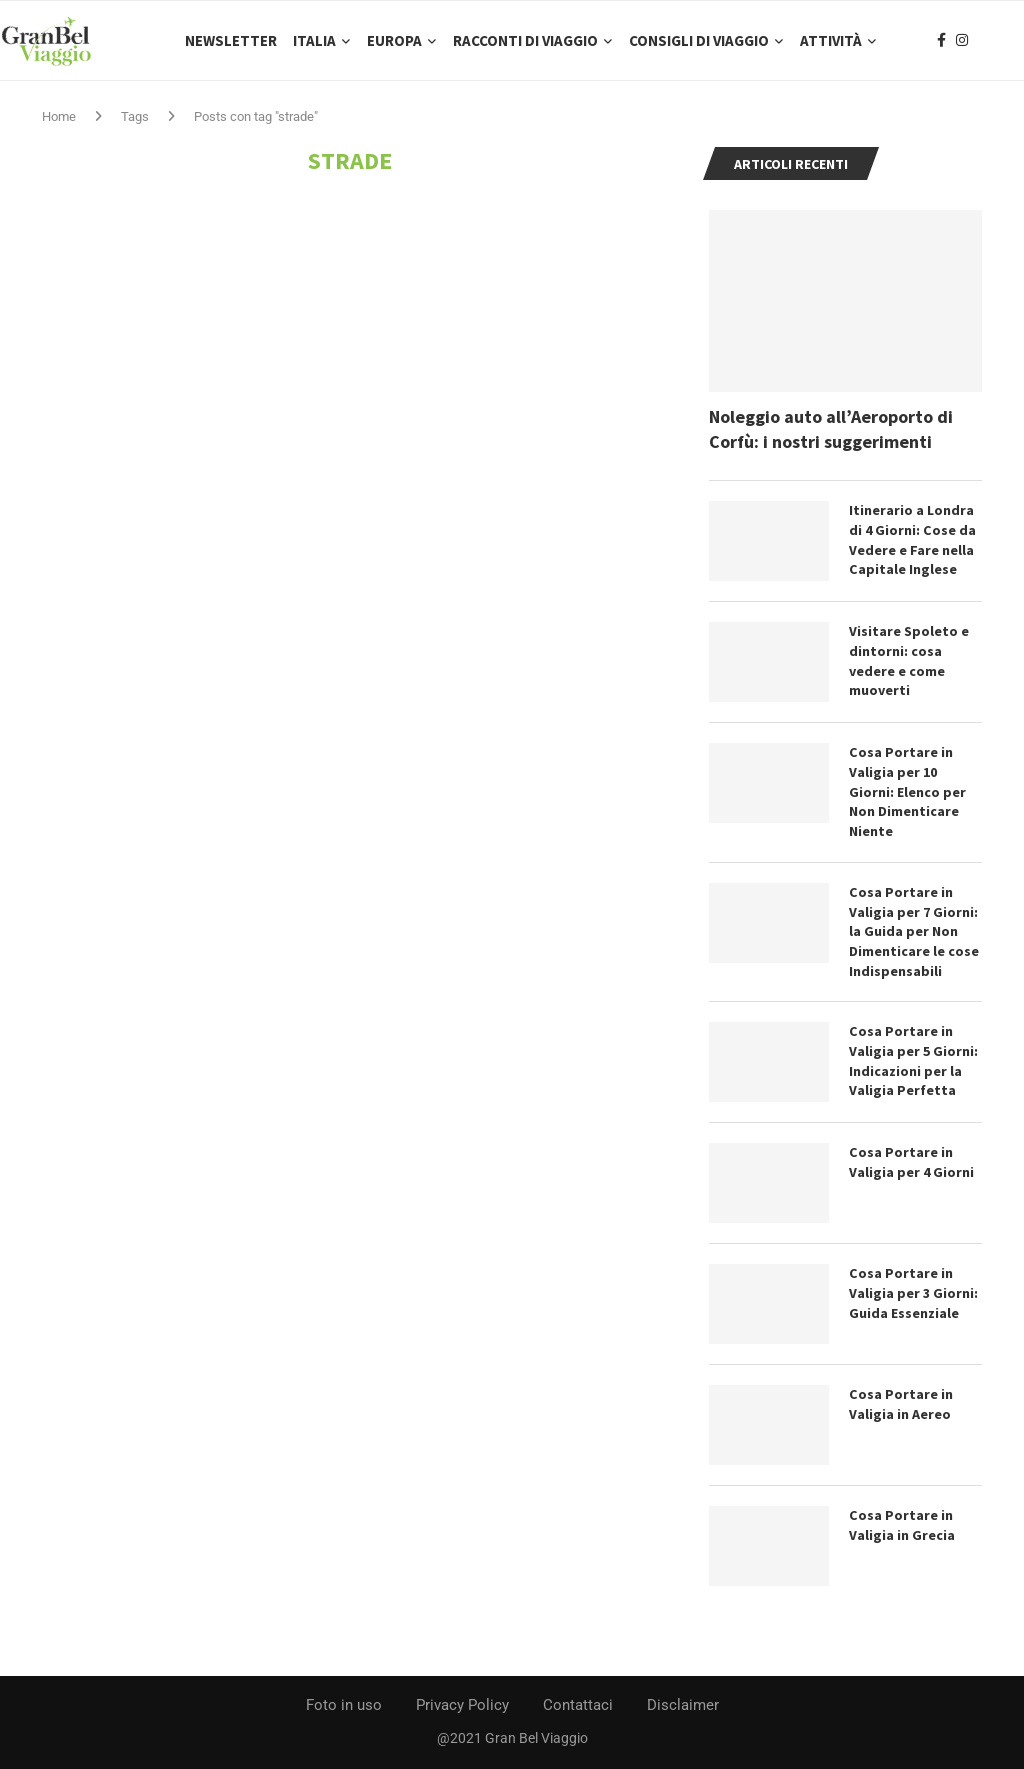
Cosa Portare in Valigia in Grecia (902, 1526)
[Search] (1014, 41)
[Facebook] (941, 41)
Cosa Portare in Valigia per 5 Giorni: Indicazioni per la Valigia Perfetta (913, 1061)
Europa (394, 40)
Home (59, 117)
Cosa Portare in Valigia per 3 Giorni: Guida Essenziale (913, 1293)
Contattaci (578, 1706)
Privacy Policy (462, 1706)
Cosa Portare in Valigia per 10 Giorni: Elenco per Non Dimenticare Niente (907, 793)
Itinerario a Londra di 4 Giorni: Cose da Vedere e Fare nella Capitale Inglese (912, 541)
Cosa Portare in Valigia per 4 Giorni (911, 1163)
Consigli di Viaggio (699, 40)
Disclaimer (683, 1706)
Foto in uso (344, 1706)
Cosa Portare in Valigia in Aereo (900, 1405)
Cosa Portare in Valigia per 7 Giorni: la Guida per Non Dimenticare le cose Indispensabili (914, 932)
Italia (314, 40)
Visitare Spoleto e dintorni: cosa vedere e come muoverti (909, 662)
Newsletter (231, 40)
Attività (831, 40)
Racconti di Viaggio (525, 40)
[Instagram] (962, 41)
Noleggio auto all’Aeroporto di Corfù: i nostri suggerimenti (831, 430)
